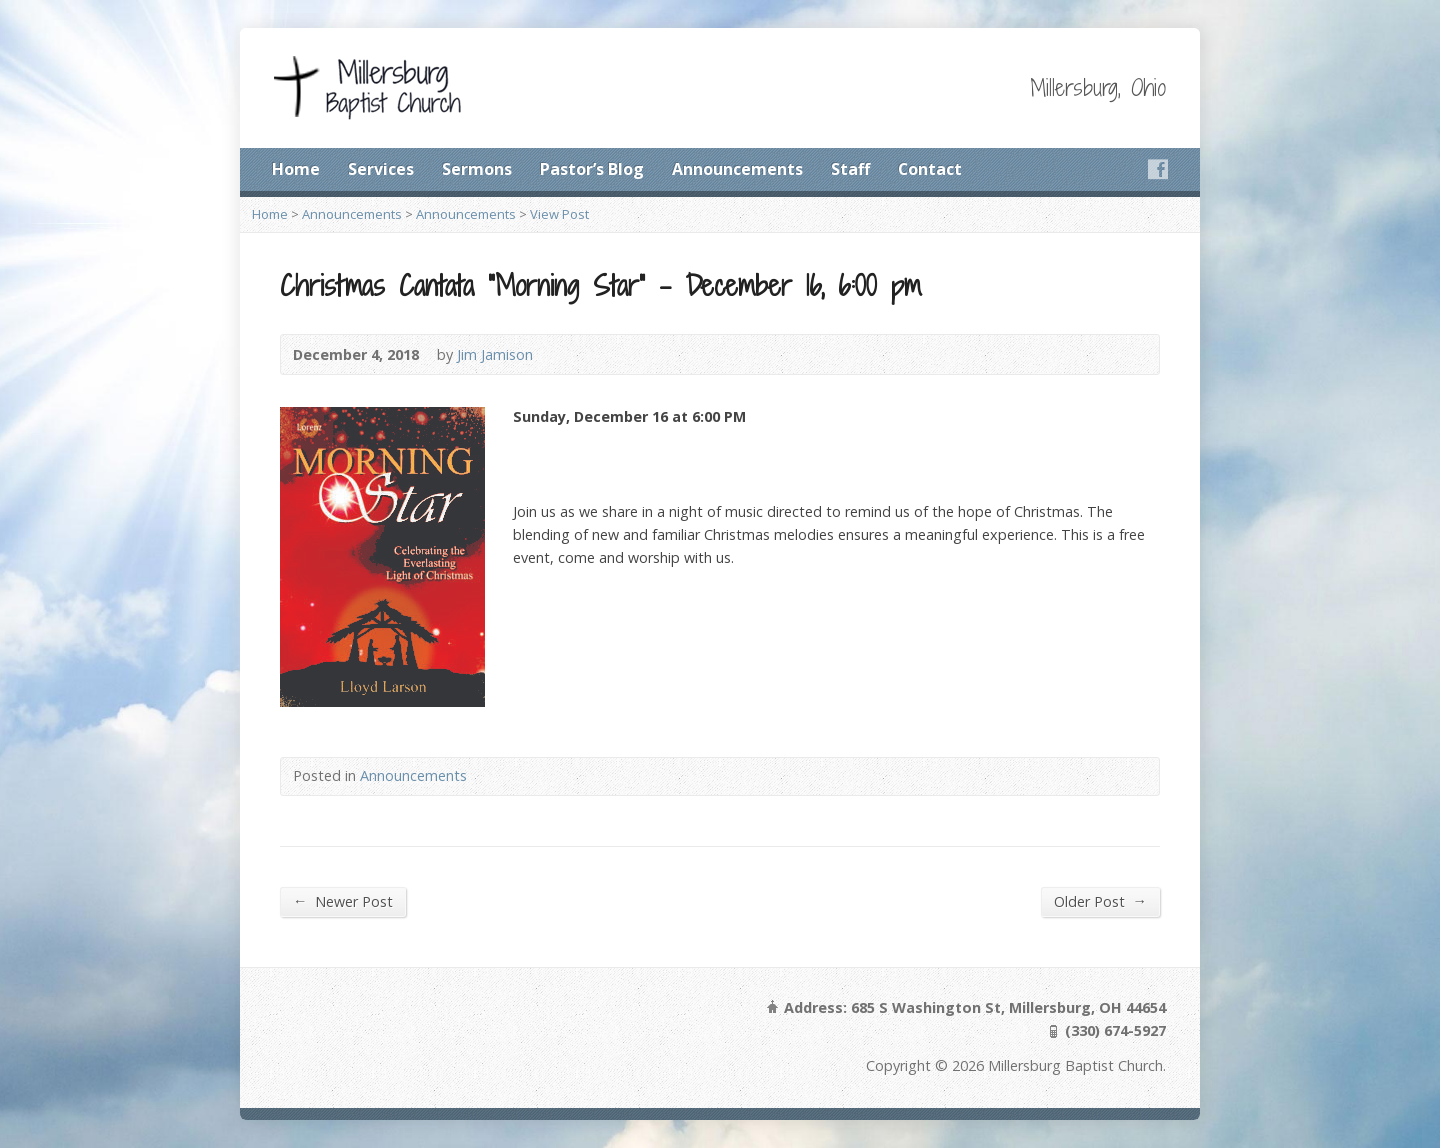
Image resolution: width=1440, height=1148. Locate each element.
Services (381, 169)
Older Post (1100, 901)
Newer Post (343, 901)
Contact (930, 169)
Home (296, 169)
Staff (850, 169)
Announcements (737, 169)
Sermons (477, 169)
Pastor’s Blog (592, 169)
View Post (559, 214)
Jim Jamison (495, 354)
